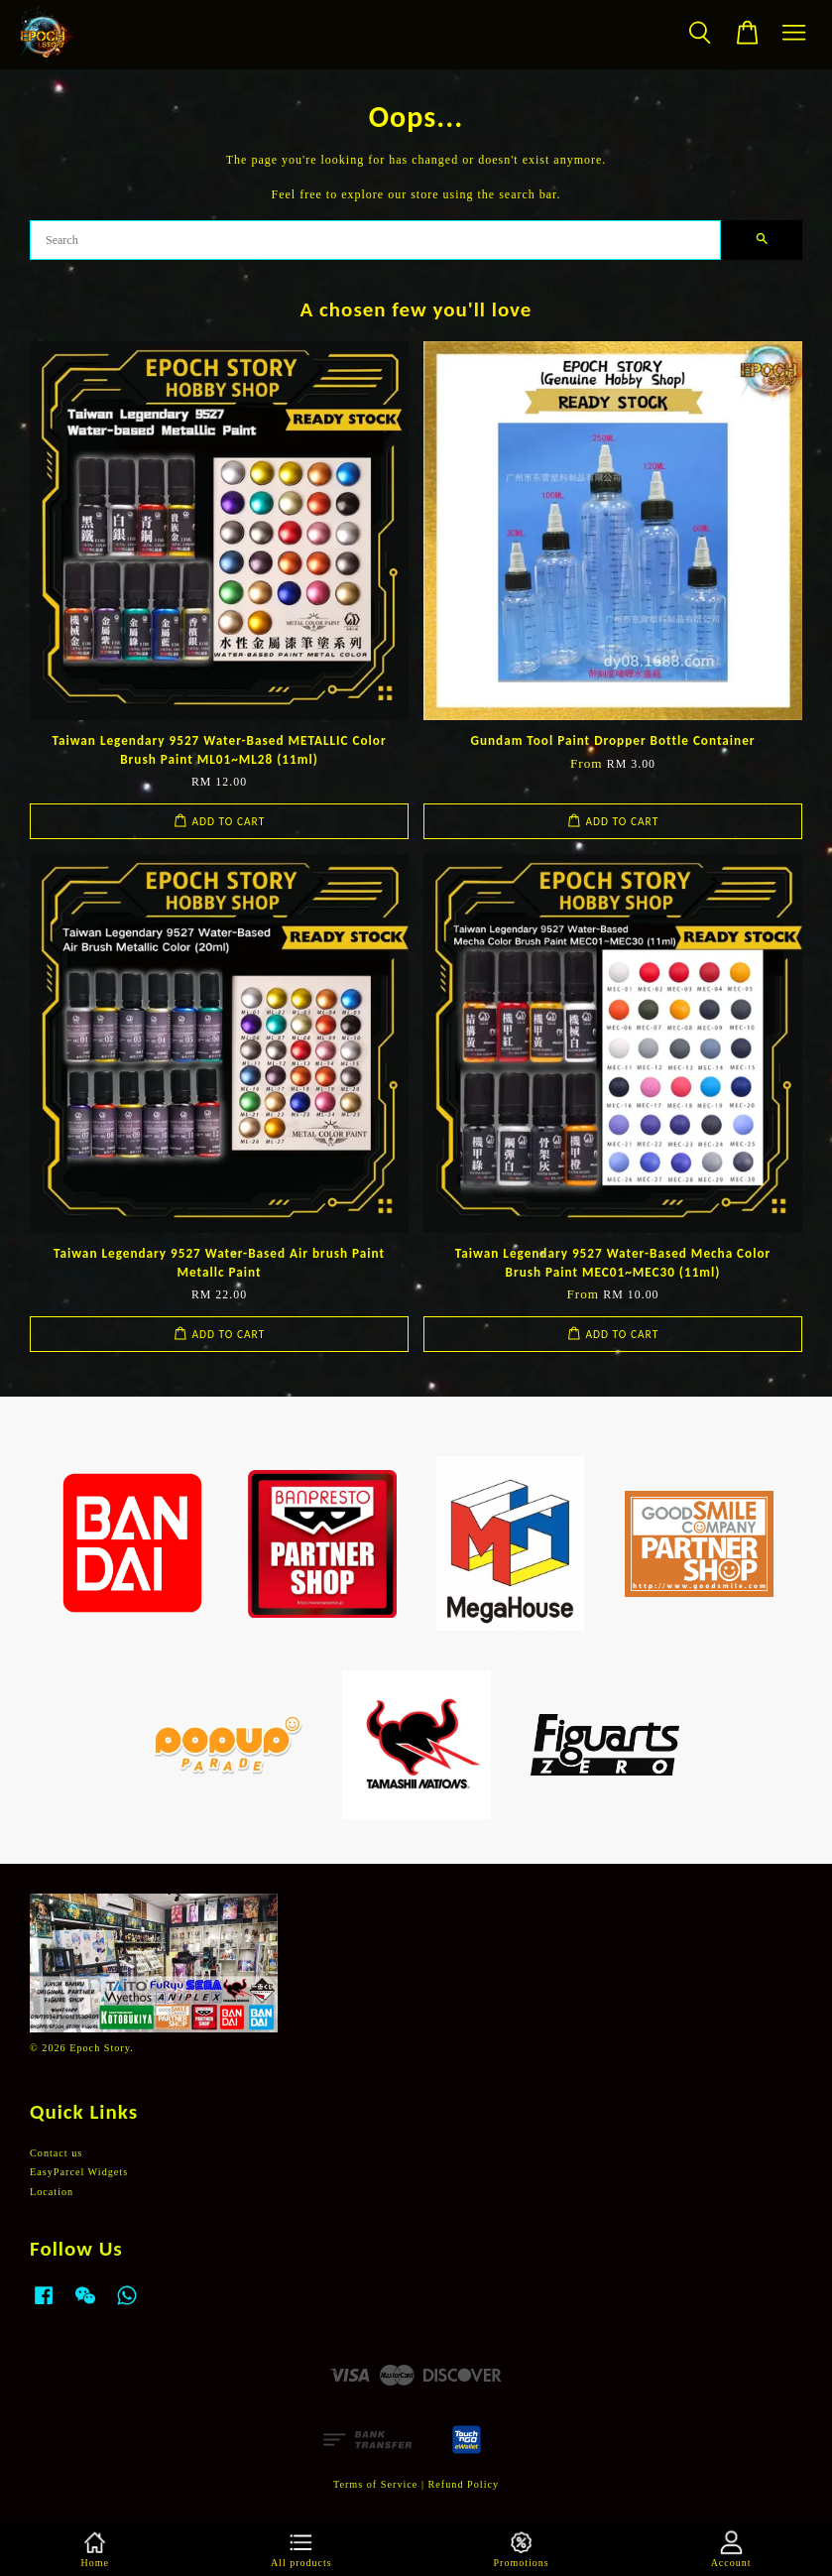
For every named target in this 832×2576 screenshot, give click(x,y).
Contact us (56, 2152)
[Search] (375, 240)
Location (51, 2191)
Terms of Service (375, 2484)
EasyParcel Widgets (79, 2171)
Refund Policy (464, 2484)
